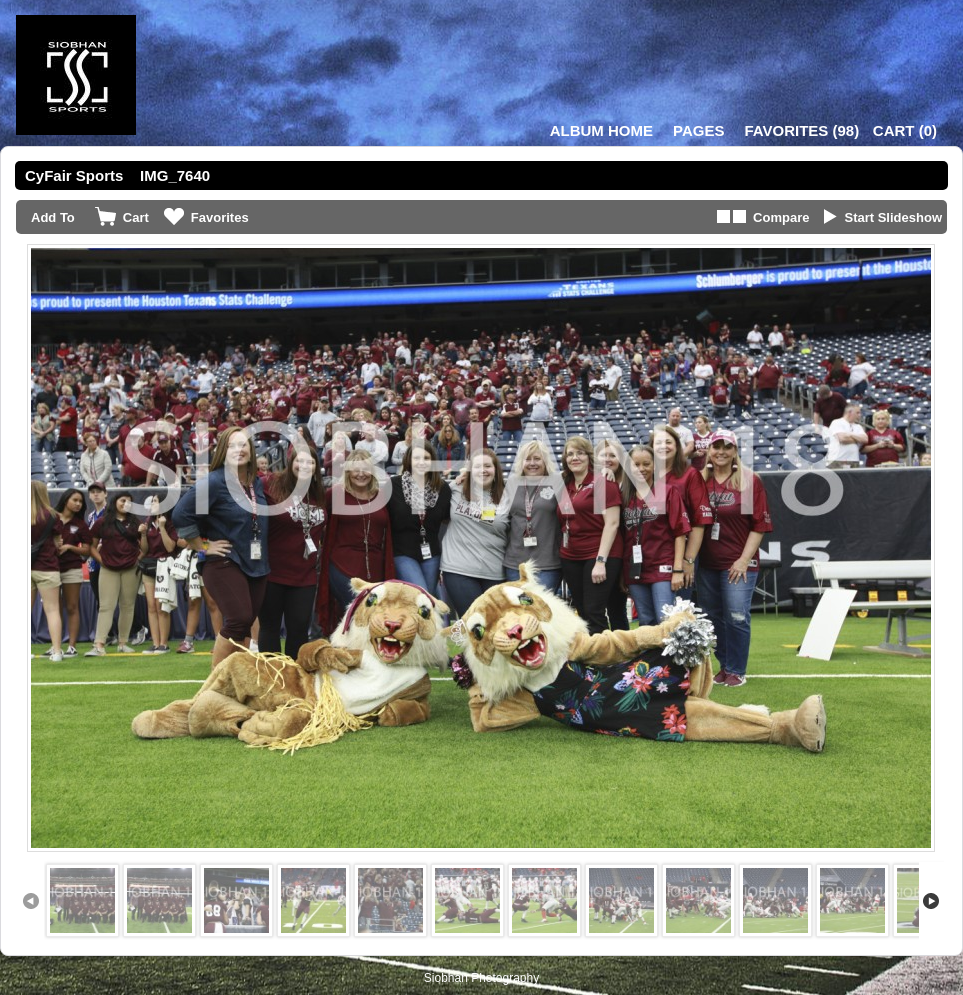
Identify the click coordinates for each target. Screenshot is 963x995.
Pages (698, 130)
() (801, 130)
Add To (53, 217)
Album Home (601, 130)
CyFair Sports (74, 175)
